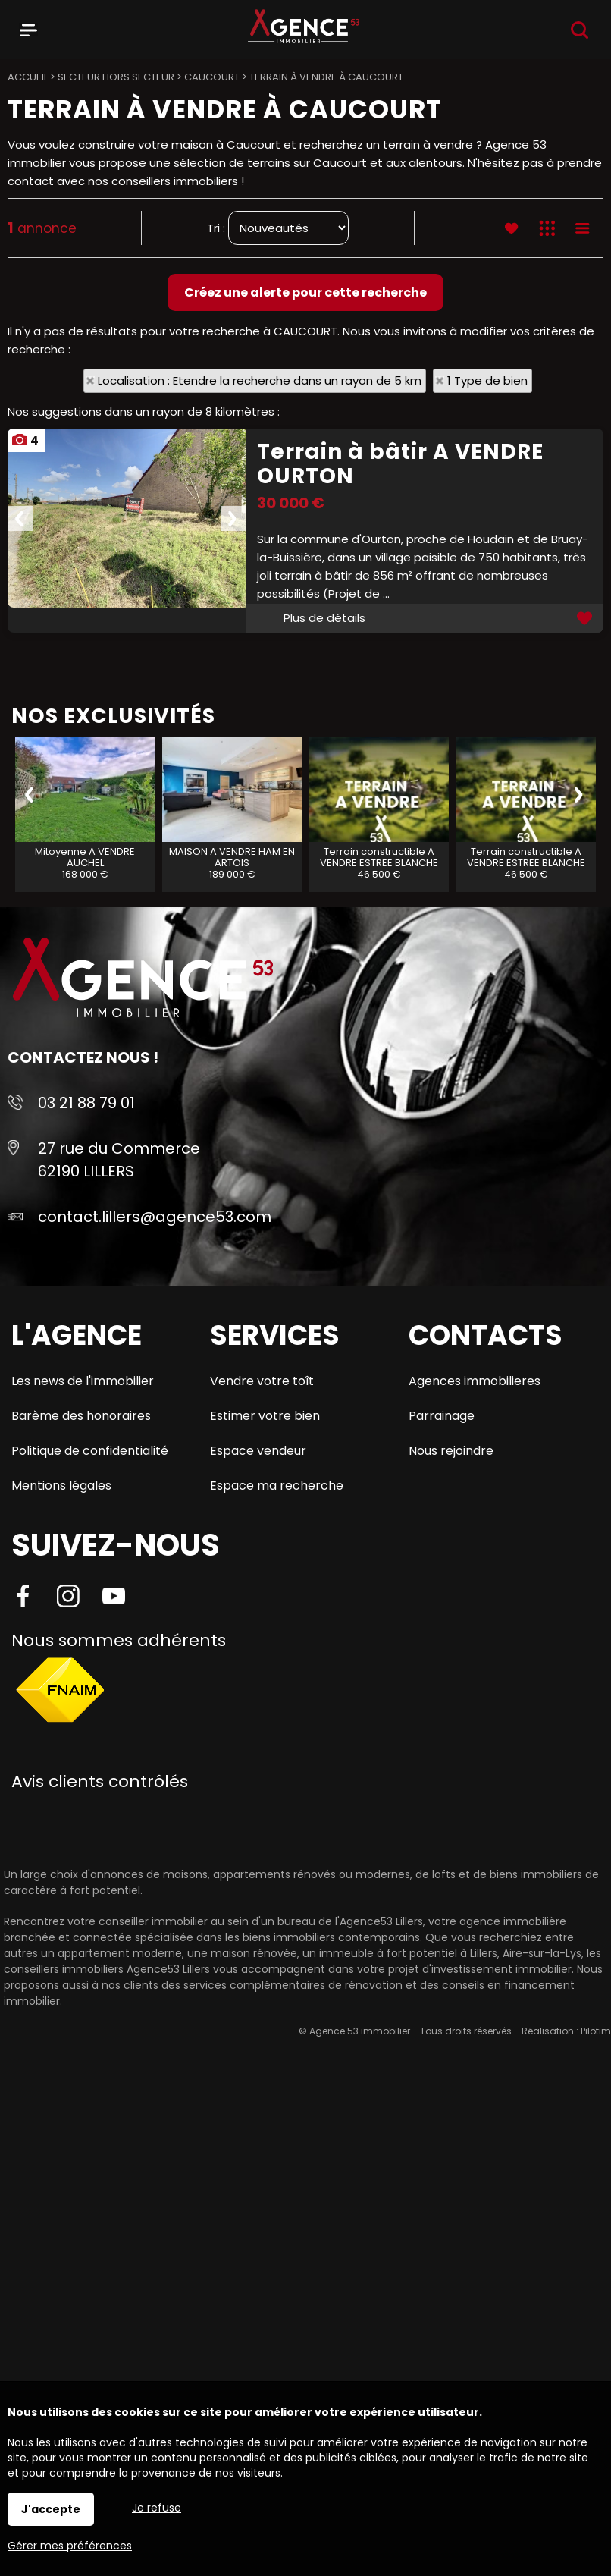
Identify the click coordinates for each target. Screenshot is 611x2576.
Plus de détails (324, 618)
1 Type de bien (487, 380)
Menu (28, 27)
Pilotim (596, 2031)
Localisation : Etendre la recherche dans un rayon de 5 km (259, 380)
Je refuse (156, 2507)
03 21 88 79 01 (86, 1103)
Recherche (579, 30)
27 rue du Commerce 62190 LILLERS (119, 1160)
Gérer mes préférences (70, 2545)
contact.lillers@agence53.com (154, 1216)
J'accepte (50, 2509)
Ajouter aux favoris (586, 618)
